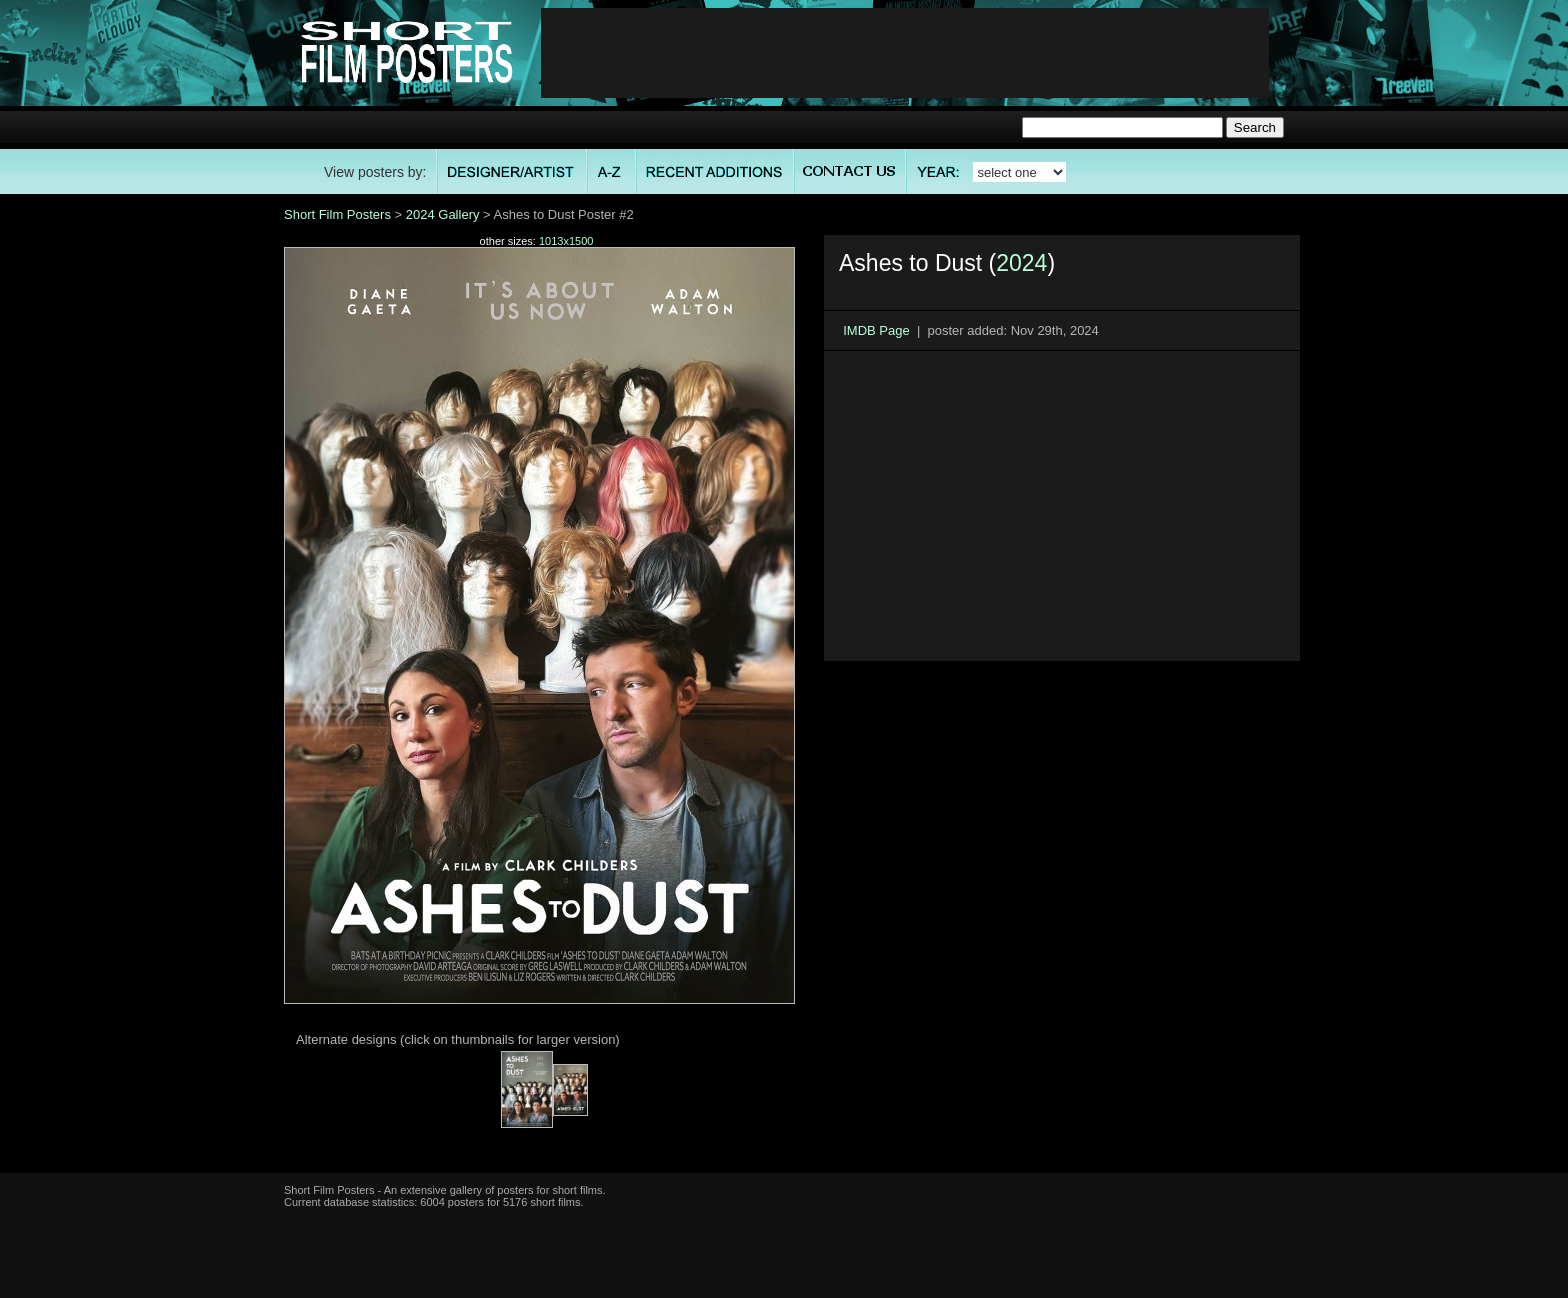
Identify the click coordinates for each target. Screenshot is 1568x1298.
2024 (1021, 263)
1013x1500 (566, 241)
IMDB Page (876, 330)
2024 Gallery (443, 214)
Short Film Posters (337, 214)
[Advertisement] (905, 53)
